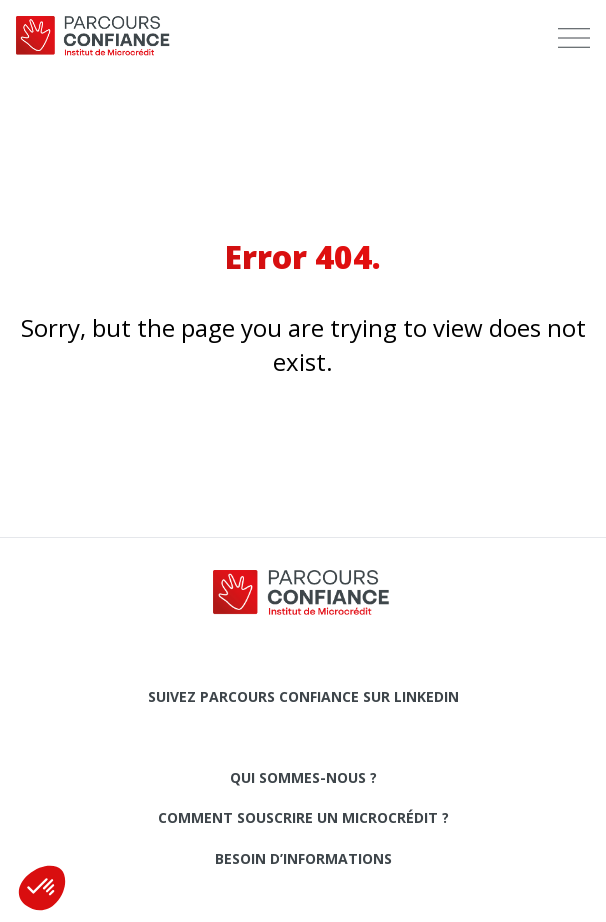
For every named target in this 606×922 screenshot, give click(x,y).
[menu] (574, 38)
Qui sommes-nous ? (303, 777)
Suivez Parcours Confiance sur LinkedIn (303, 696)
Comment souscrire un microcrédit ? (303, 817)
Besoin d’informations (303, 858)
